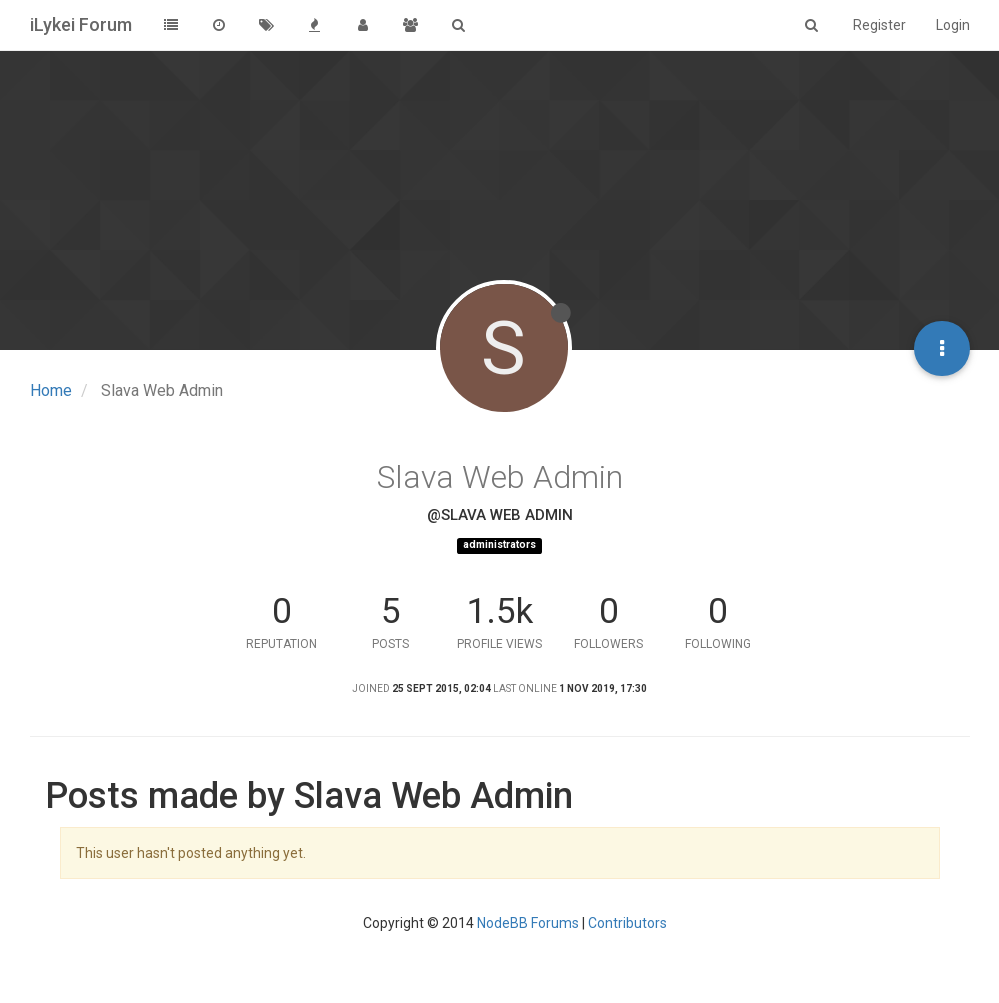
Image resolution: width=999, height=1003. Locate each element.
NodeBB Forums (528, 923)
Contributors (627, 923)
